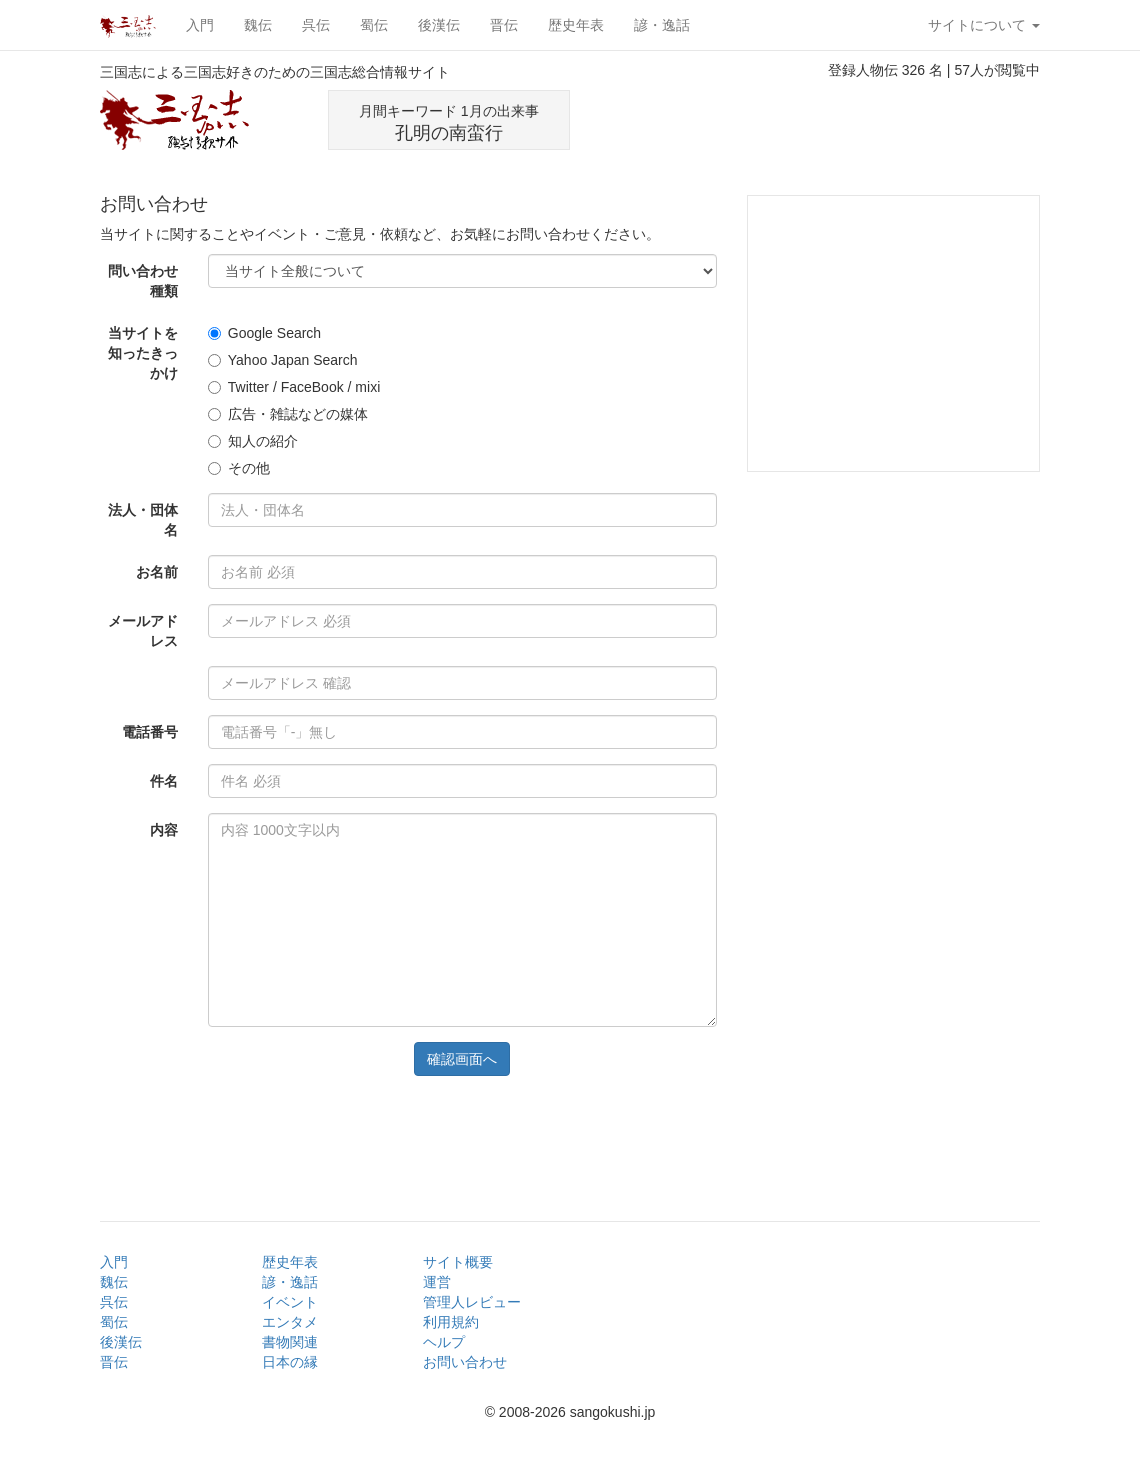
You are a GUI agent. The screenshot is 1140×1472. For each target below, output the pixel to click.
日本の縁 (290, 1362)
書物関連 (290, 1342)
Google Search (264, 333)
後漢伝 (439, 25)
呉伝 (316, 25)
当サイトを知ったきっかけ (143, 353)
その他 (239, 468)
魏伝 (258, 25)
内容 (164, 830)
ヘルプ (444, 1342)
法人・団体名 (143, 520)
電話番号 (150, 732)
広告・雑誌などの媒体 (288, 414)
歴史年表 (576, 25)
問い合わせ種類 (143, 281)
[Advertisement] (819, 120)
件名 (164, 781)
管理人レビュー (472, 1302)
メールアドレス (143, 631)
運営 (437, 1282)
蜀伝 (374, 25)
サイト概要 (458, 1262)
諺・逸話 (662, 25)
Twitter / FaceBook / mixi (294, 387)
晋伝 (504, 25)
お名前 (157, 572)
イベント (290, 1302)
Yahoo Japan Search (283, 360)
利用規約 (451, 1322)
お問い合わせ (465, 1362)
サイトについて (984, 25)
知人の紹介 (253, 441)
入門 (200, 25)
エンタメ (290, 1322)
